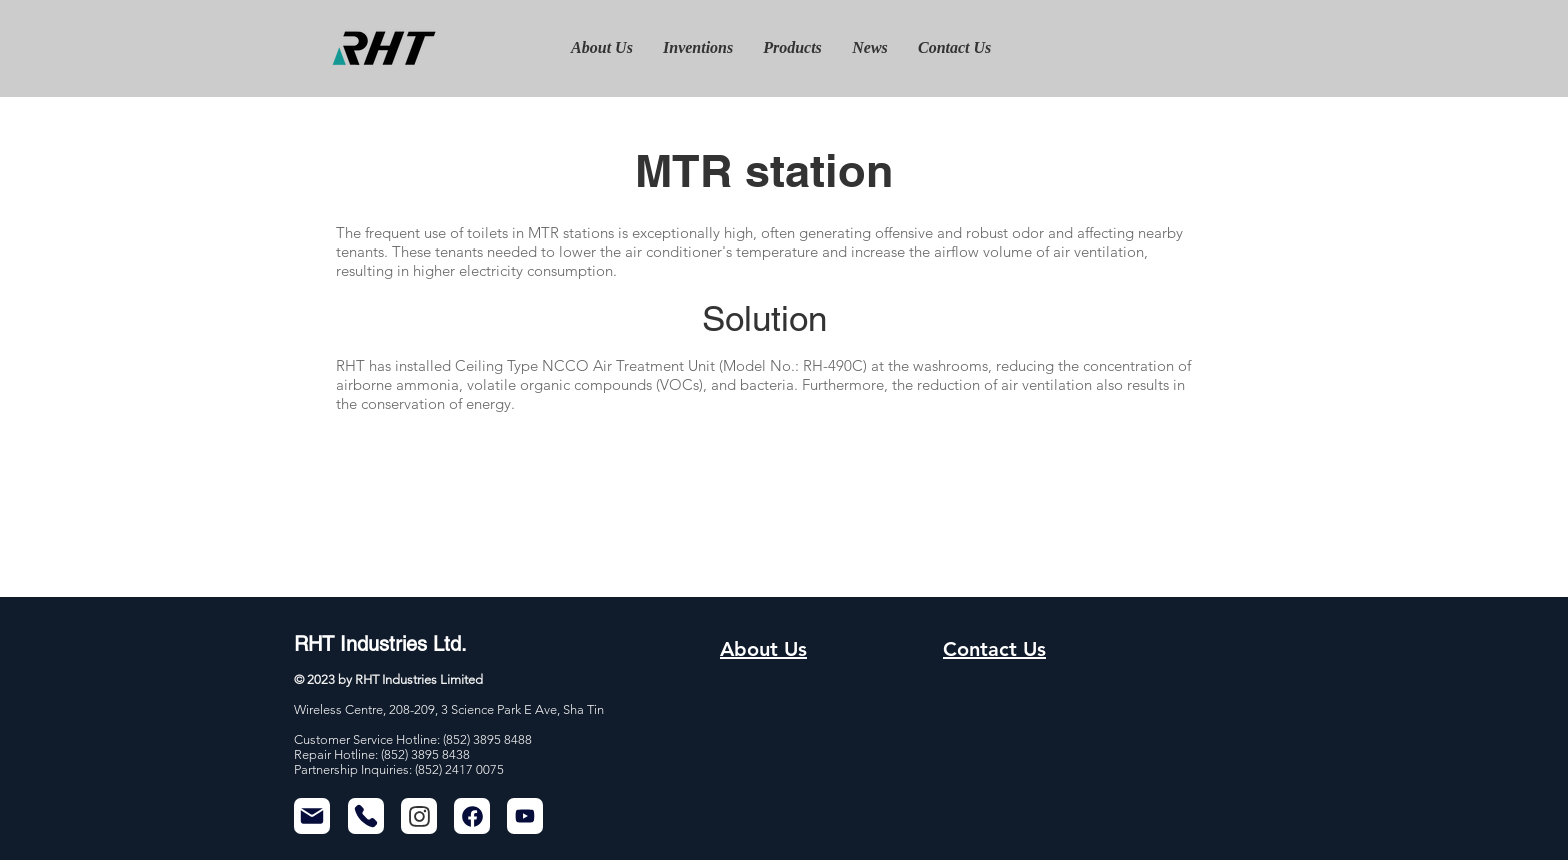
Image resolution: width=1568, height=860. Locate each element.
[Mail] (312, 816)
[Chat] (419, 816)
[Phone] (366, 816)
